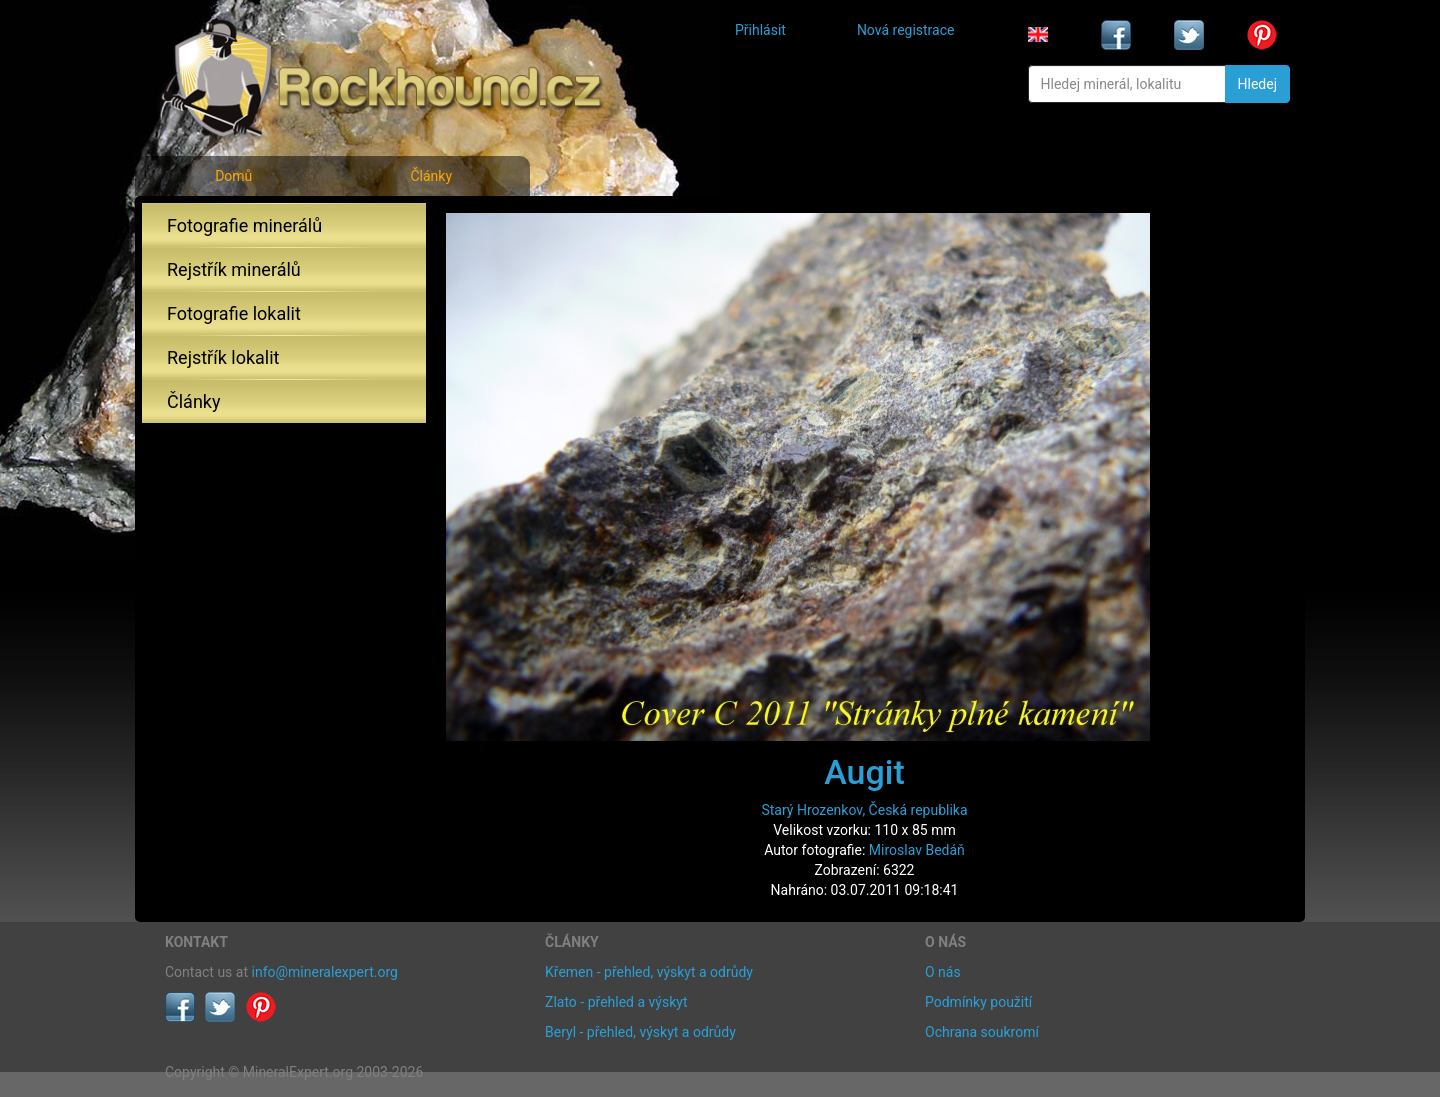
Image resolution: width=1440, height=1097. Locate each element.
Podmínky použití (978, 1002)
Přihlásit (760, 30)
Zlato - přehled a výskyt (616, 1002)
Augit (864, 772)
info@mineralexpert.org (325, 972)
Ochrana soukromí (982, 1032)
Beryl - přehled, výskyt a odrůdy (640, 1032)
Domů (233, 176)
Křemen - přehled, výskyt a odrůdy (649, 972)
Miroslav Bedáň (917, 850)
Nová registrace (906, 30)
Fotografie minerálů (244, 225)
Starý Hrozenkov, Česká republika (864, 810)
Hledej (1257, 84)
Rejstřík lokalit (223, 357)
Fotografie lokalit (234, 313)
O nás (943, 972)
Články (431, 176)
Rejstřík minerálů (234, 269)
